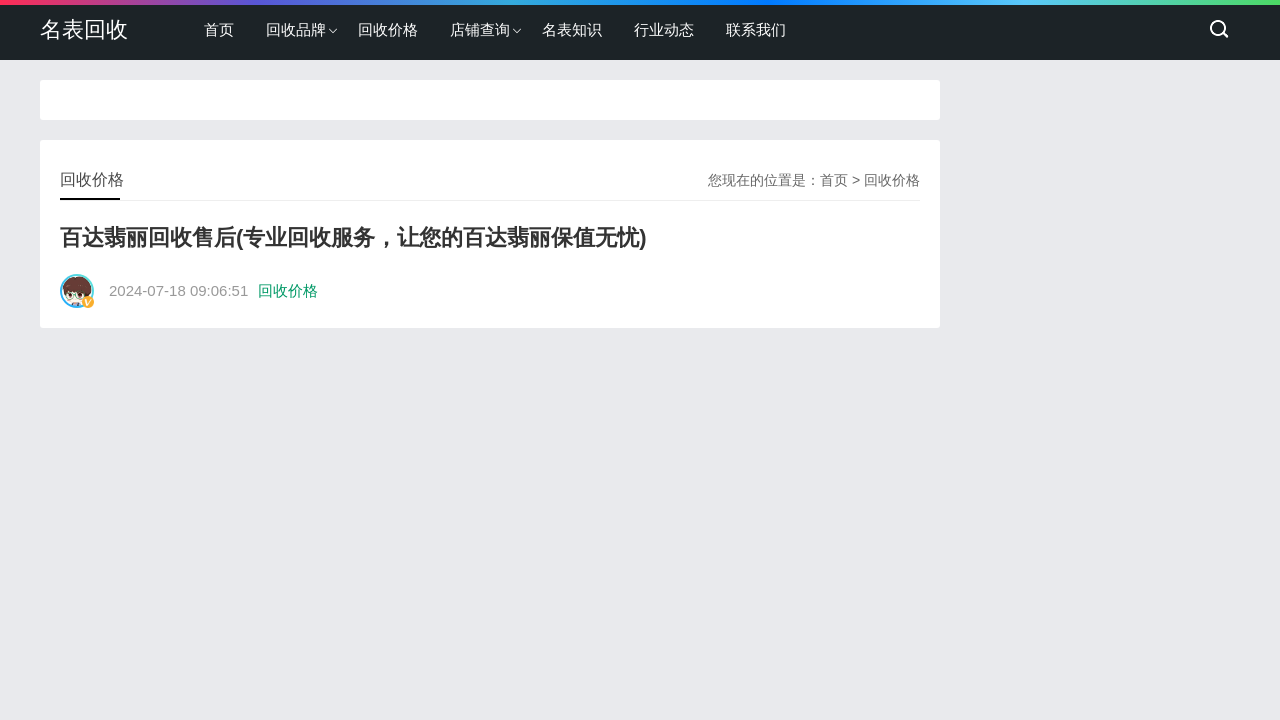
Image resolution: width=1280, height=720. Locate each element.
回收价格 (388, 29)
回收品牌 (296, 29)
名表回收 (84, 29)
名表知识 (572, 29)
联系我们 (756, 29)
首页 (219, 29)
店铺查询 (480, 29)
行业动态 (664, 29)
